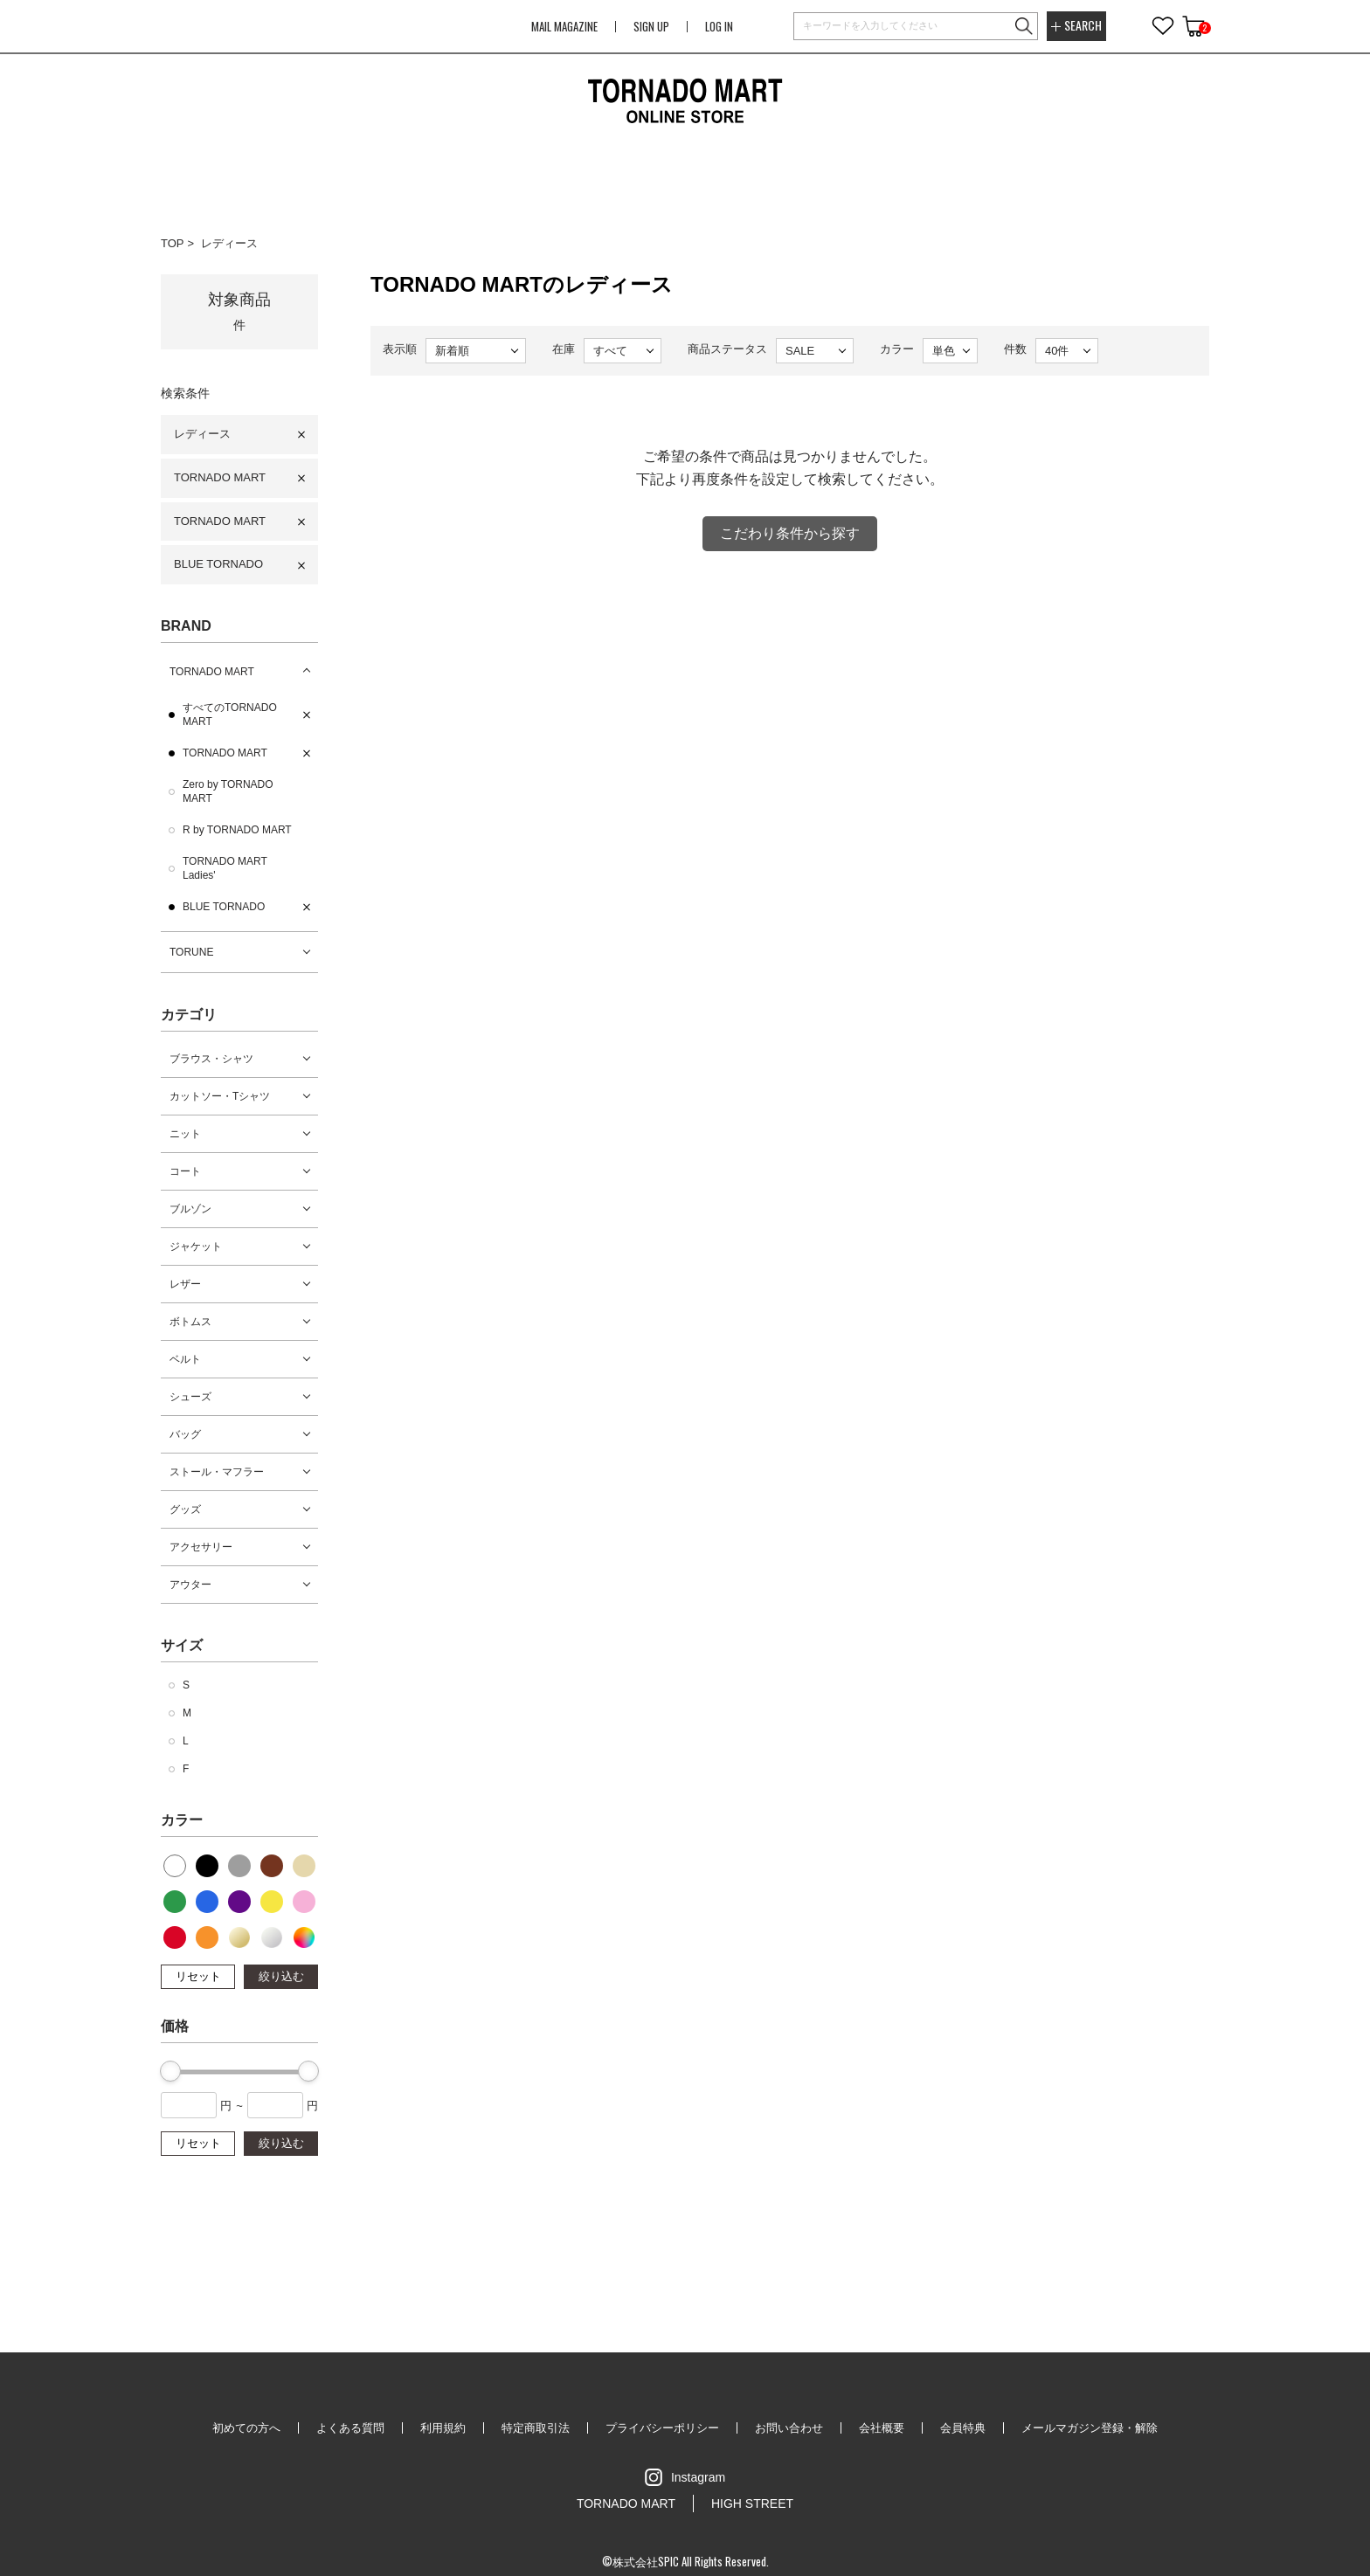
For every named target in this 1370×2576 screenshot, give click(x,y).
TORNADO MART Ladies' (225, 868)
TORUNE (191, 952)
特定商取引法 (536, 2427)
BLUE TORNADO (218, 563)
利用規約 (443, 2427)
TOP (172, 243)
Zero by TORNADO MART (228, 791)
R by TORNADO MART (237, 830)
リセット (198, 1976)
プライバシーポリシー (662, 2427)
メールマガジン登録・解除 (1089, 2427)
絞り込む (281, 1976)
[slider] (170, 2071)
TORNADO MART (220, 477)
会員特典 (963, 2427)
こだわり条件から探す (790, 533)
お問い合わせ (789, 2427)
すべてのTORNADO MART (230, 714)
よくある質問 (350, 2427)
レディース (229, 243)
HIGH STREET (752, 2503)
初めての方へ (246, 2427)
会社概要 (881, 2427)
